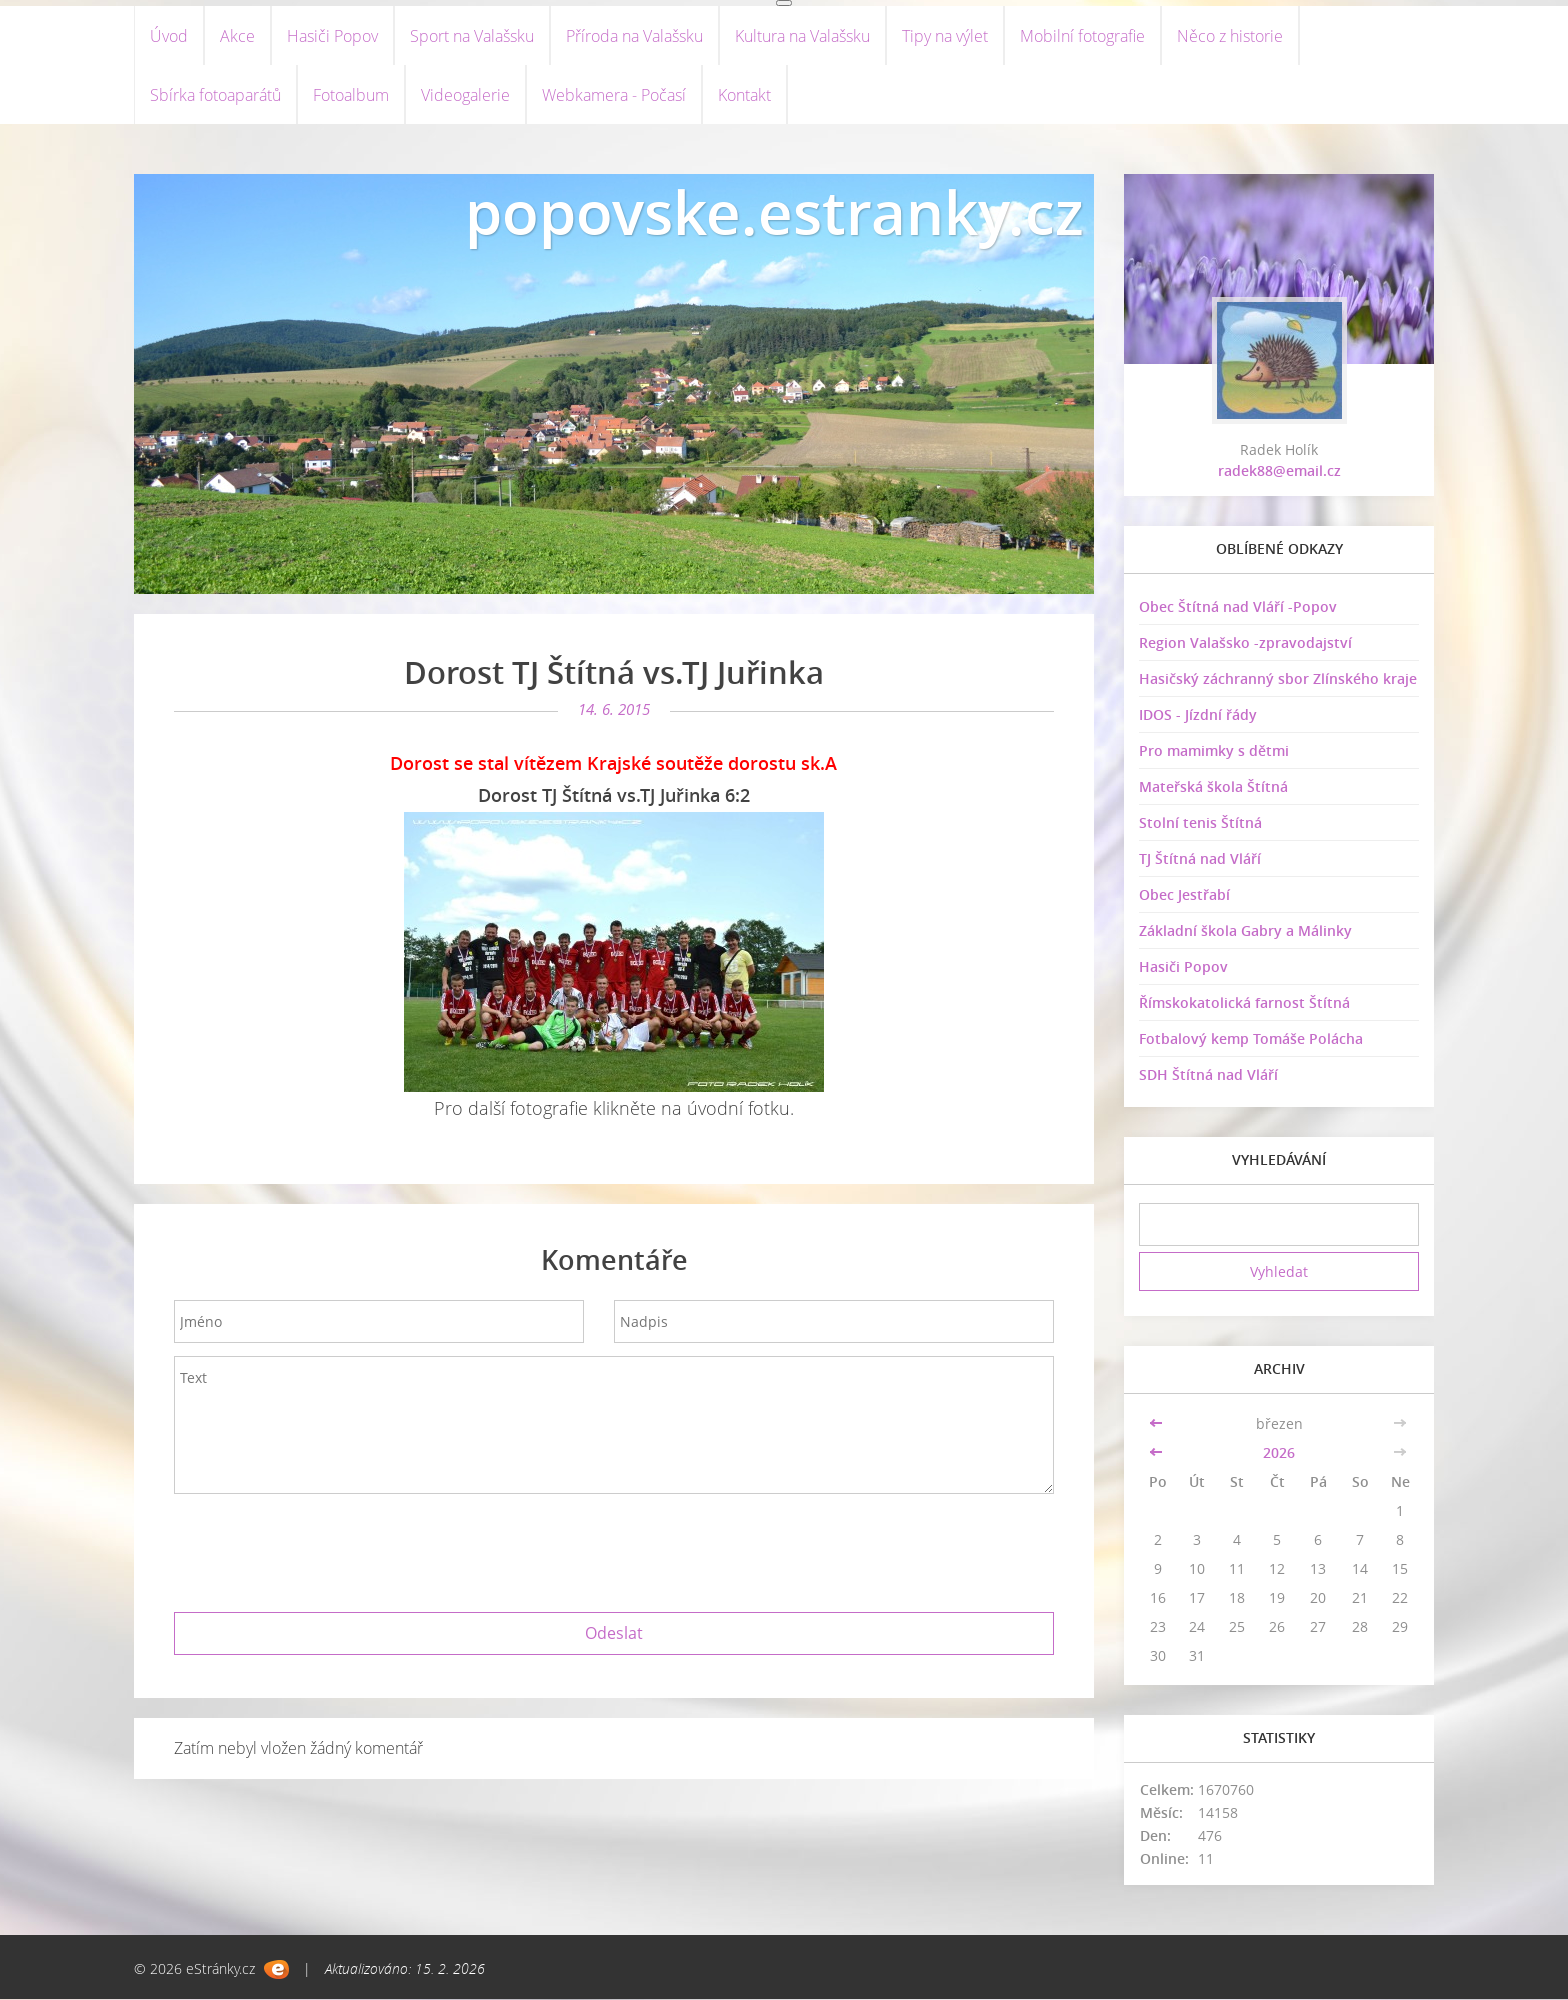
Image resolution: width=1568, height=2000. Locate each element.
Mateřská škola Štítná (1213, 788)
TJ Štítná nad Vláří (1200, 860)
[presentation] (614, 1550)
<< (1158, 1424)
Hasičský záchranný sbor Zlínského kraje (1278, 680)
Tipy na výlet (945, 36)
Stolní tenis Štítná (1200, 824)
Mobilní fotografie (1082, 36)
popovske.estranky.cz (774, 214)
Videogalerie (465, 96)
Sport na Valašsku (472, 36)
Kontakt (744, 96)
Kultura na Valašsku (802, 36)
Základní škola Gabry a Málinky (1245, 932)
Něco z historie (1230, 36)
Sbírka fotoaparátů (215, 96)
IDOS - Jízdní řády (1198, 716)
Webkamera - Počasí (614, 96)
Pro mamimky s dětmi (1214, 752)
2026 (1279, 1453)
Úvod (169, 36)
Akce (237, 36)
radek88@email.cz (1279, 472)
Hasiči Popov (332, 36)
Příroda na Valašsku (634, 36)
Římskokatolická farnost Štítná (1244, 1004)
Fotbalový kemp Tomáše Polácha (1251, 1040)
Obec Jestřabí (1184, 896)
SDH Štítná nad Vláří (1208, 1076)
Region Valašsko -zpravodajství (1245, 644)
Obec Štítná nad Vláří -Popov (1238, 608)
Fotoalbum (351, 96)
